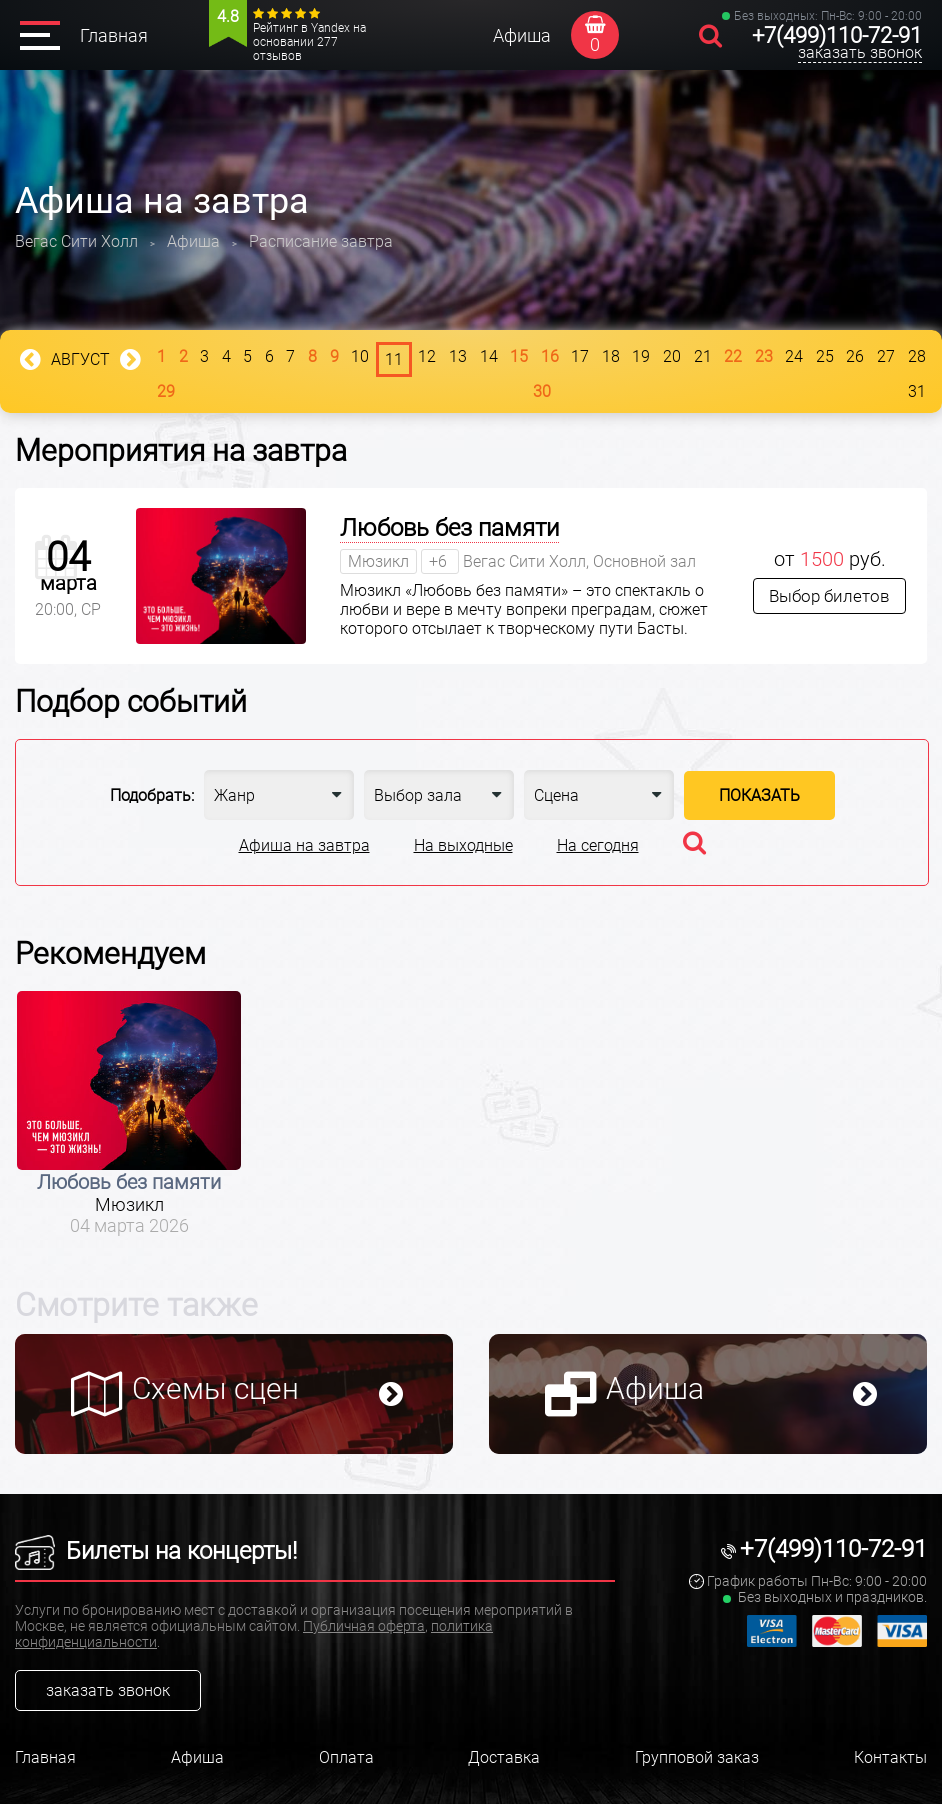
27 (886, 356)
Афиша (522, 35)
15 (519, 356)
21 (703, 356)
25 (825, 356)
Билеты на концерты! (156, 1551)
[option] (129, 1113)
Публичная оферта (364, 1626)
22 (733, 356)
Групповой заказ (697, 1757)
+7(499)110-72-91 (837, 35)
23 (764, 356)
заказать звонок (860, 52)
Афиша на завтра (304, 845)
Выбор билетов (829, 596)
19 (641, 356)
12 (427, 356)
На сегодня (598, 845)
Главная (114, 35)
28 (917, 356)
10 (360, 356)
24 (794, 356)
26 (855, 356)
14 (489, 356)
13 (458, 356)
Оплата (346, 1757)
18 (611, 356)
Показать (759, 795)
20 (672, 356)
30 (542, 391)
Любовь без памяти (449, 528)
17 (580, 356)
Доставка (504, 1757)
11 (394, 359)
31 (917, 391)
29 (166, 391)
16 (550, 356)
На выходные (463, 845)
